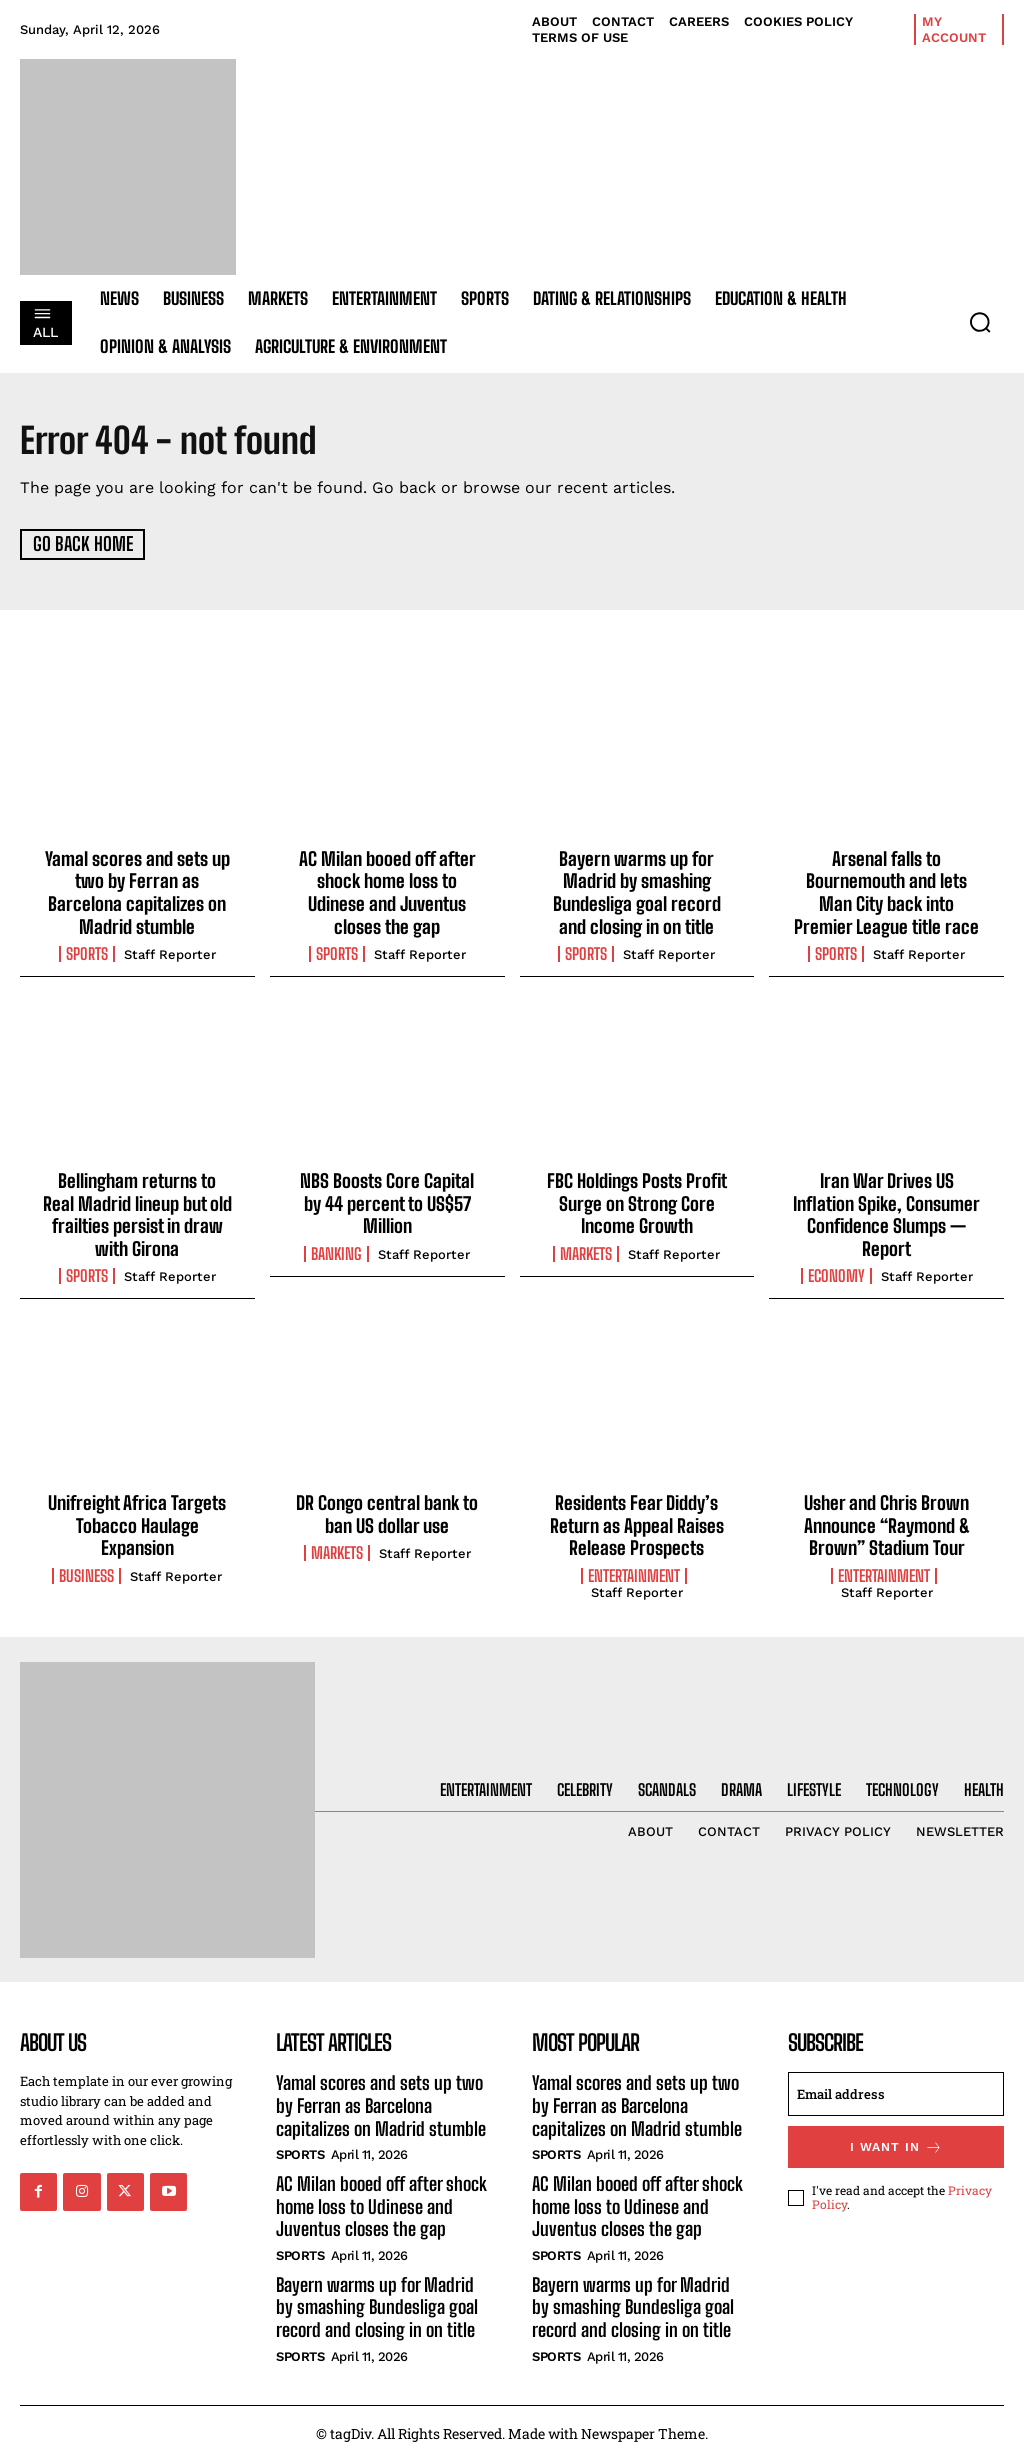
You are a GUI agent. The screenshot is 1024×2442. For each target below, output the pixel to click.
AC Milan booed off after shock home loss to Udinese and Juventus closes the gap (387, 890)
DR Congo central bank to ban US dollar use (387, 1505)
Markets (586, 1247)
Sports (87, 950)
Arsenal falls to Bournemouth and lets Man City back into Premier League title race (886, 890)
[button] (980, 322)
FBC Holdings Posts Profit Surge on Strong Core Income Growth (637, 1197)
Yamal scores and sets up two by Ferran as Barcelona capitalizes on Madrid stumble (137, 890)
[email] (896, 2083)
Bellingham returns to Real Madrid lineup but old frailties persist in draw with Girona (137, 1208)
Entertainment (634, 1565)
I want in (896, 2135)
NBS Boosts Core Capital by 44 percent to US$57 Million (387, 1197)
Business (86, 1565)
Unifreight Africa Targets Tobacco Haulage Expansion (137, 1515)
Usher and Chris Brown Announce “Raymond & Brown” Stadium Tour (887, 1515)
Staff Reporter (170, 950)
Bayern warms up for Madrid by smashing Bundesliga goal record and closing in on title (636, 890)
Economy (836, 1268)
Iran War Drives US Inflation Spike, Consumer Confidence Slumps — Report (886, 1208)
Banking (336, 1247)
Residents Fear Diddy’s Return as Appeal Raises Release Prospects (637, 1515)
